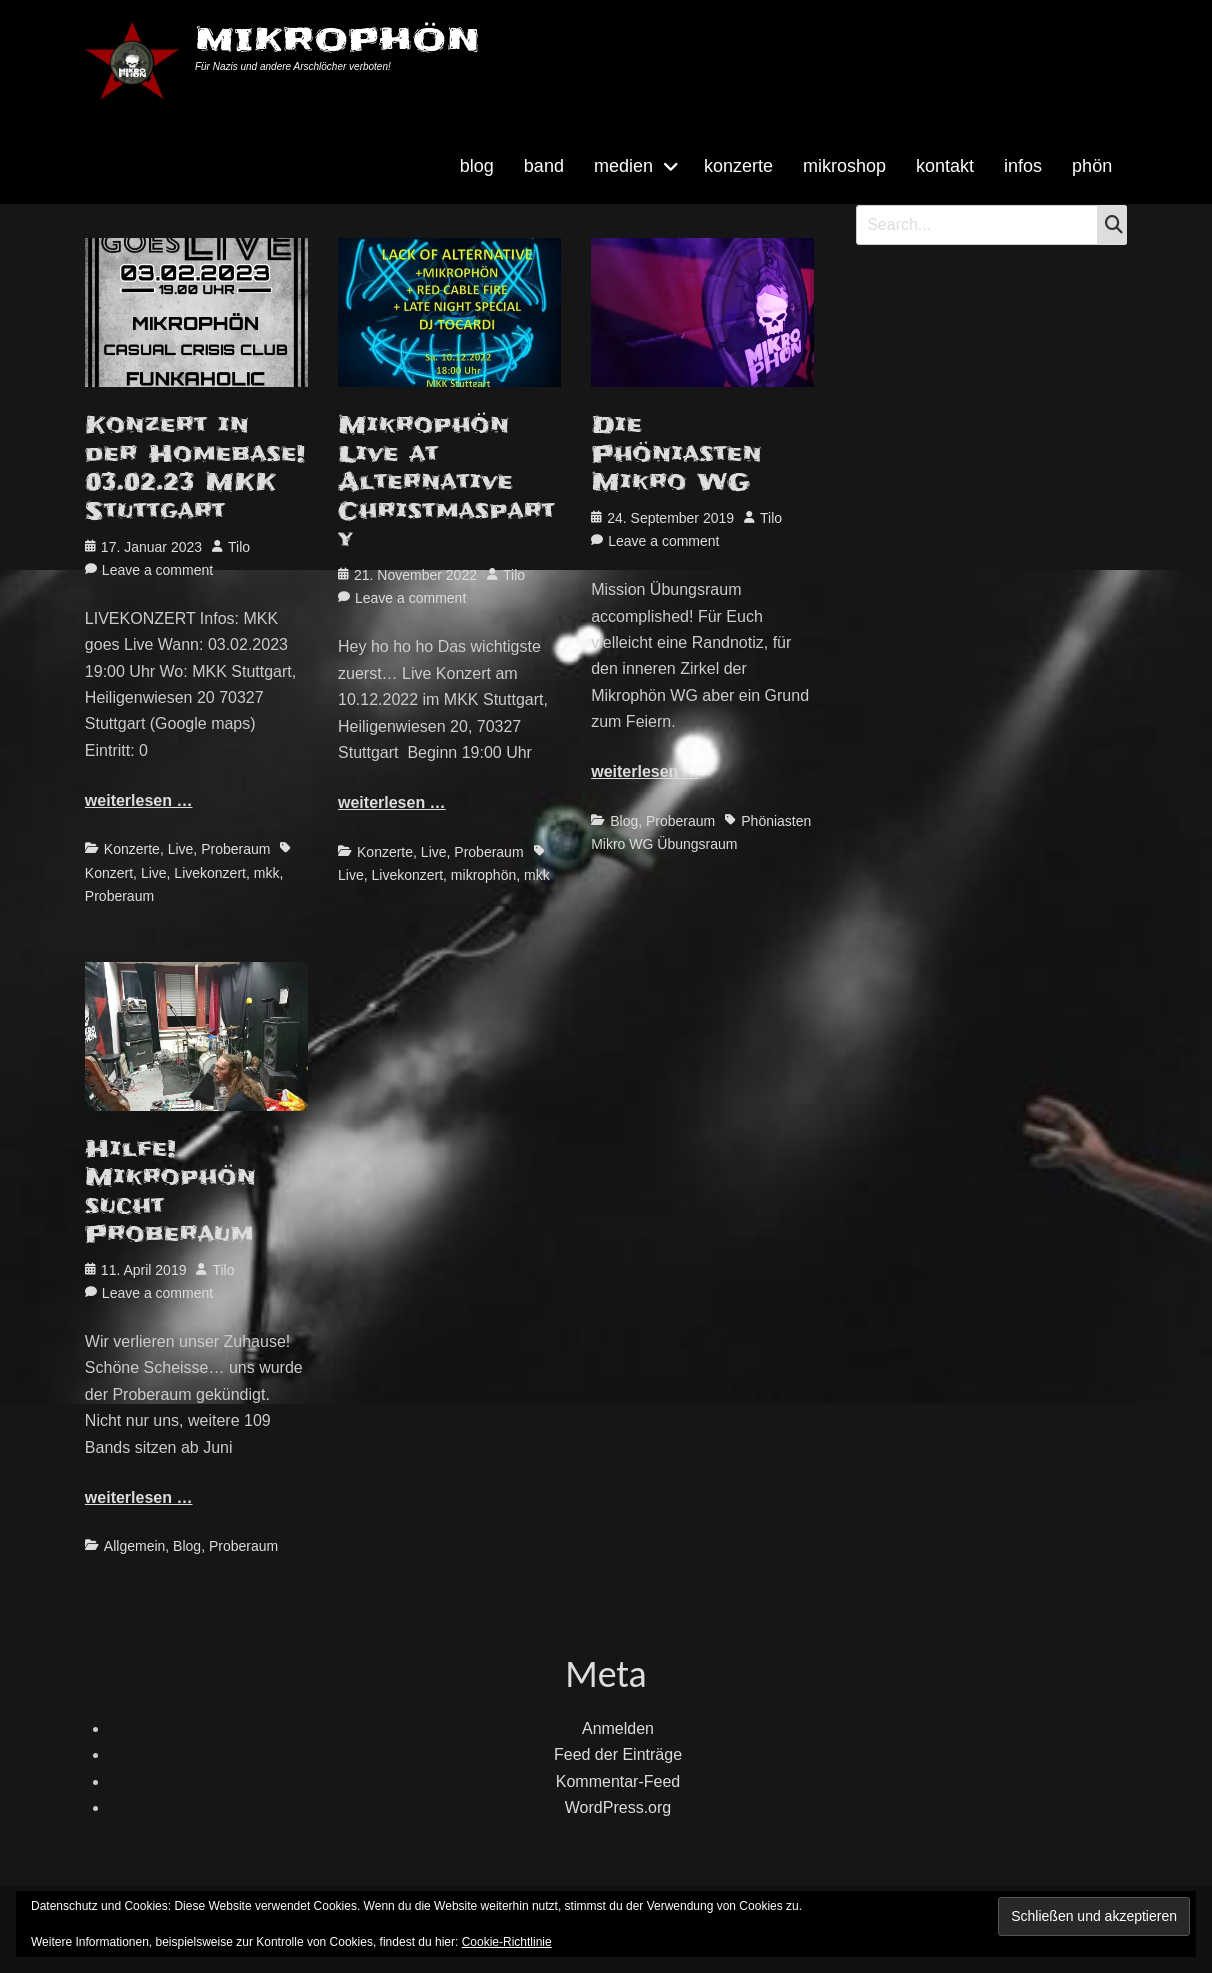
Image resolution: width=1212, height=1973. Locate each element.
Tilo (239, 547)
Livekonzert (210, 873)
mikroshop (844, 166)
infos (1023, 166)
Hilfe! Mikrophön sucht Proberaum (170, 1192)
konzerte (738, 166)
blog (477, 166)
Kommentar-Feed (618, 1781)
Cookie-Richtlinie (507, 1942)
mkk (267, 873)
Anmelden (618, 1728)
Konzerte (132, 849)
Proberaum (235, 849)
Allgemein (134, 1546)
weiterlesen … (139, 800)
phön (1092, 166)
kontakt (945, 166)
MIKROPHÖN (337, 39)
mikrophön (483, 875)
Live (181, 849)
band (544, 166)
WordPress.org (618, 1807)
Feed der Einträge (618, 1754)
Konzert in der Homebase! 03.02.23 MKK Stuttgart (195, 468)
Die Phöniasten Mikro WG (676, 453)
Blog (624, 821)
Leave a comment (157, 570)
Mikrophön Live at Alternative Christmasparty (446, 482)
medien (623, 166)
